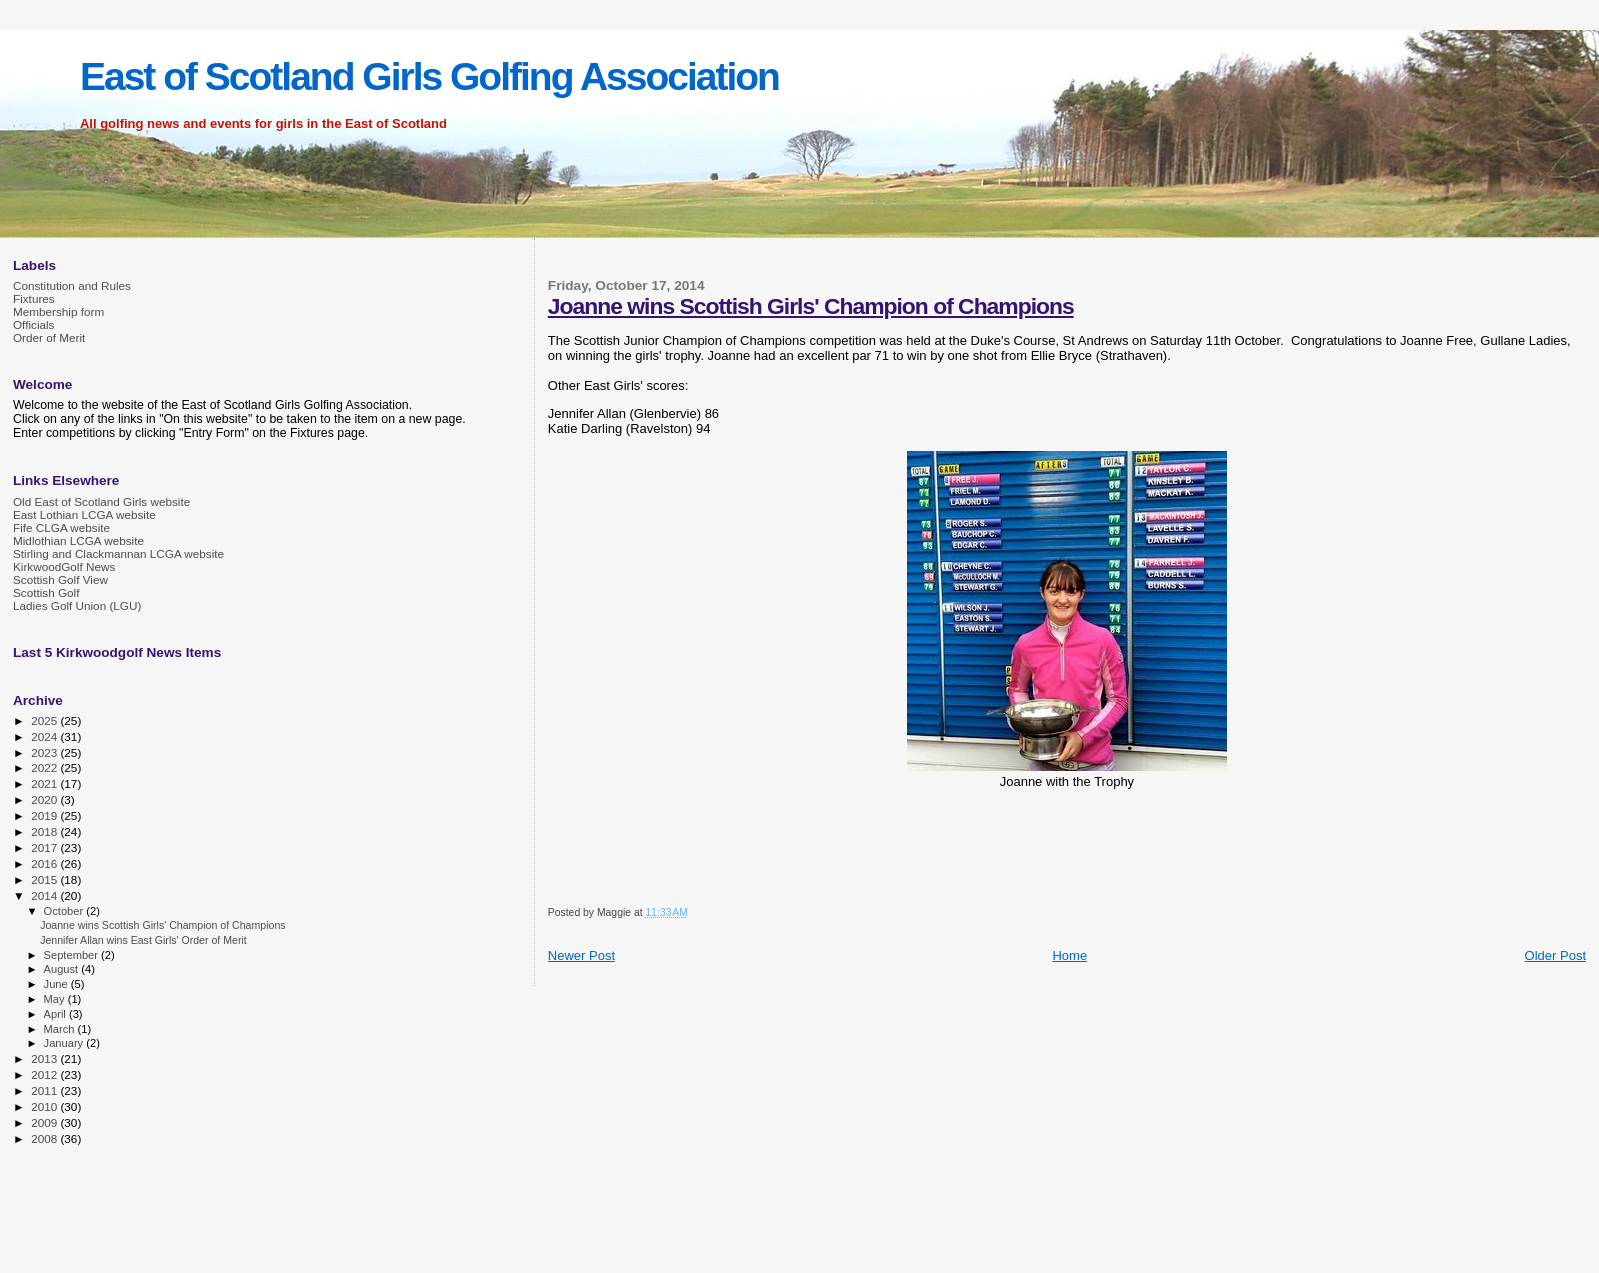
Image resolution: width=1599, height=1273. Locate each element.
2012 (45, 1074)
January (65, 1043)
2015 (45, 879)
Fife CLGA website (61, 527)
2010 (45, 1106)
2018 (45, 831)
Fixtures (34, 298)
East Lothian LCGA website (84, 514)
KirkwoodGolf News (64, 566)
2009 (45, 1122)
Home (1069, 955)
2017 (45, 847)
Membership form (58, 311)
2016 (45, 863)
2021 (45, 783)
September (73, 955)
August (63, 969)
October (65, 911)
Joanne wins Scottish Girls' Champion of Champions (811, 306)
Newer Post (581, 955)
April (56, 1014)
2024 (45, 736)
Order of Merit (49, 337)
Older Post (1555, 955)
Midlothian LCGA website (78, 540)
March (61, 1029)
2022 (45, 767)
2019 (45, 815)
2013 (45, 1058)
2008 (45, 1138)
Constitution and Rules (72, 285)
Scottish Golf (46, 592)
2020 (45, 799)
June (57, 984)
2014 (45, 895)
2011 (45, 1090)
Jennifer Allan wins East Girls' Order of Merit (143, 940)
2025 (45, 720)
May (56, 999)
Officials (33, 324)
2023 (45, 752)
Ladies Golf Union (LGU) (77, 605)
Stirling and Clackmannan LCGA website (118, 553)
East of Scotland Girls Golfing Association (429, 76)
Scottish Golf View (60, 579)
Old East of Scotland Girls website (101, 501)
